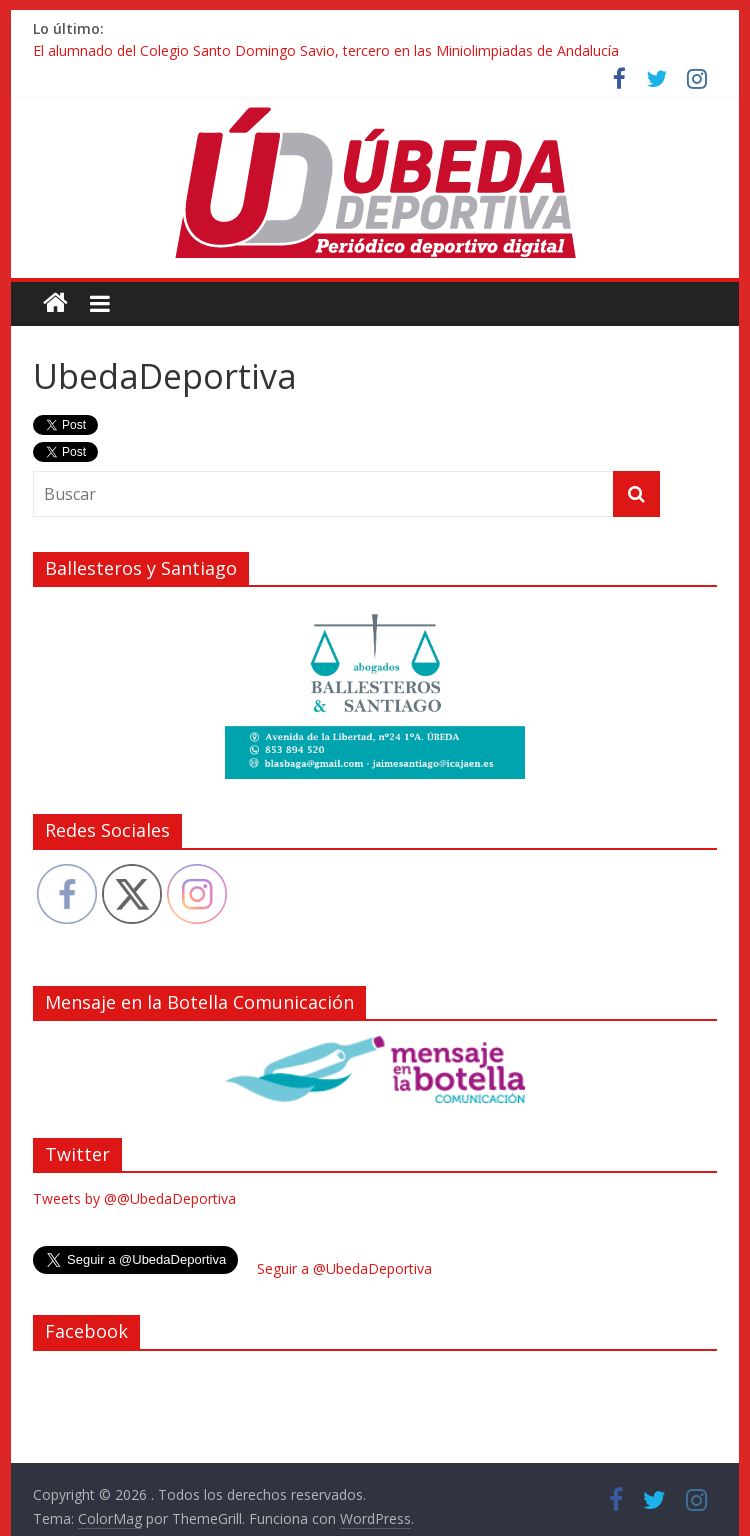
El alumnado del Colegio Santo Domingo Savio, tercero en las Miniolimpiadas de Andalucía (326, 50)
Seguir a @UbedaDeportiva (344, 1268)
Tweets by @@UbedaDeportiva (134, 1198)
